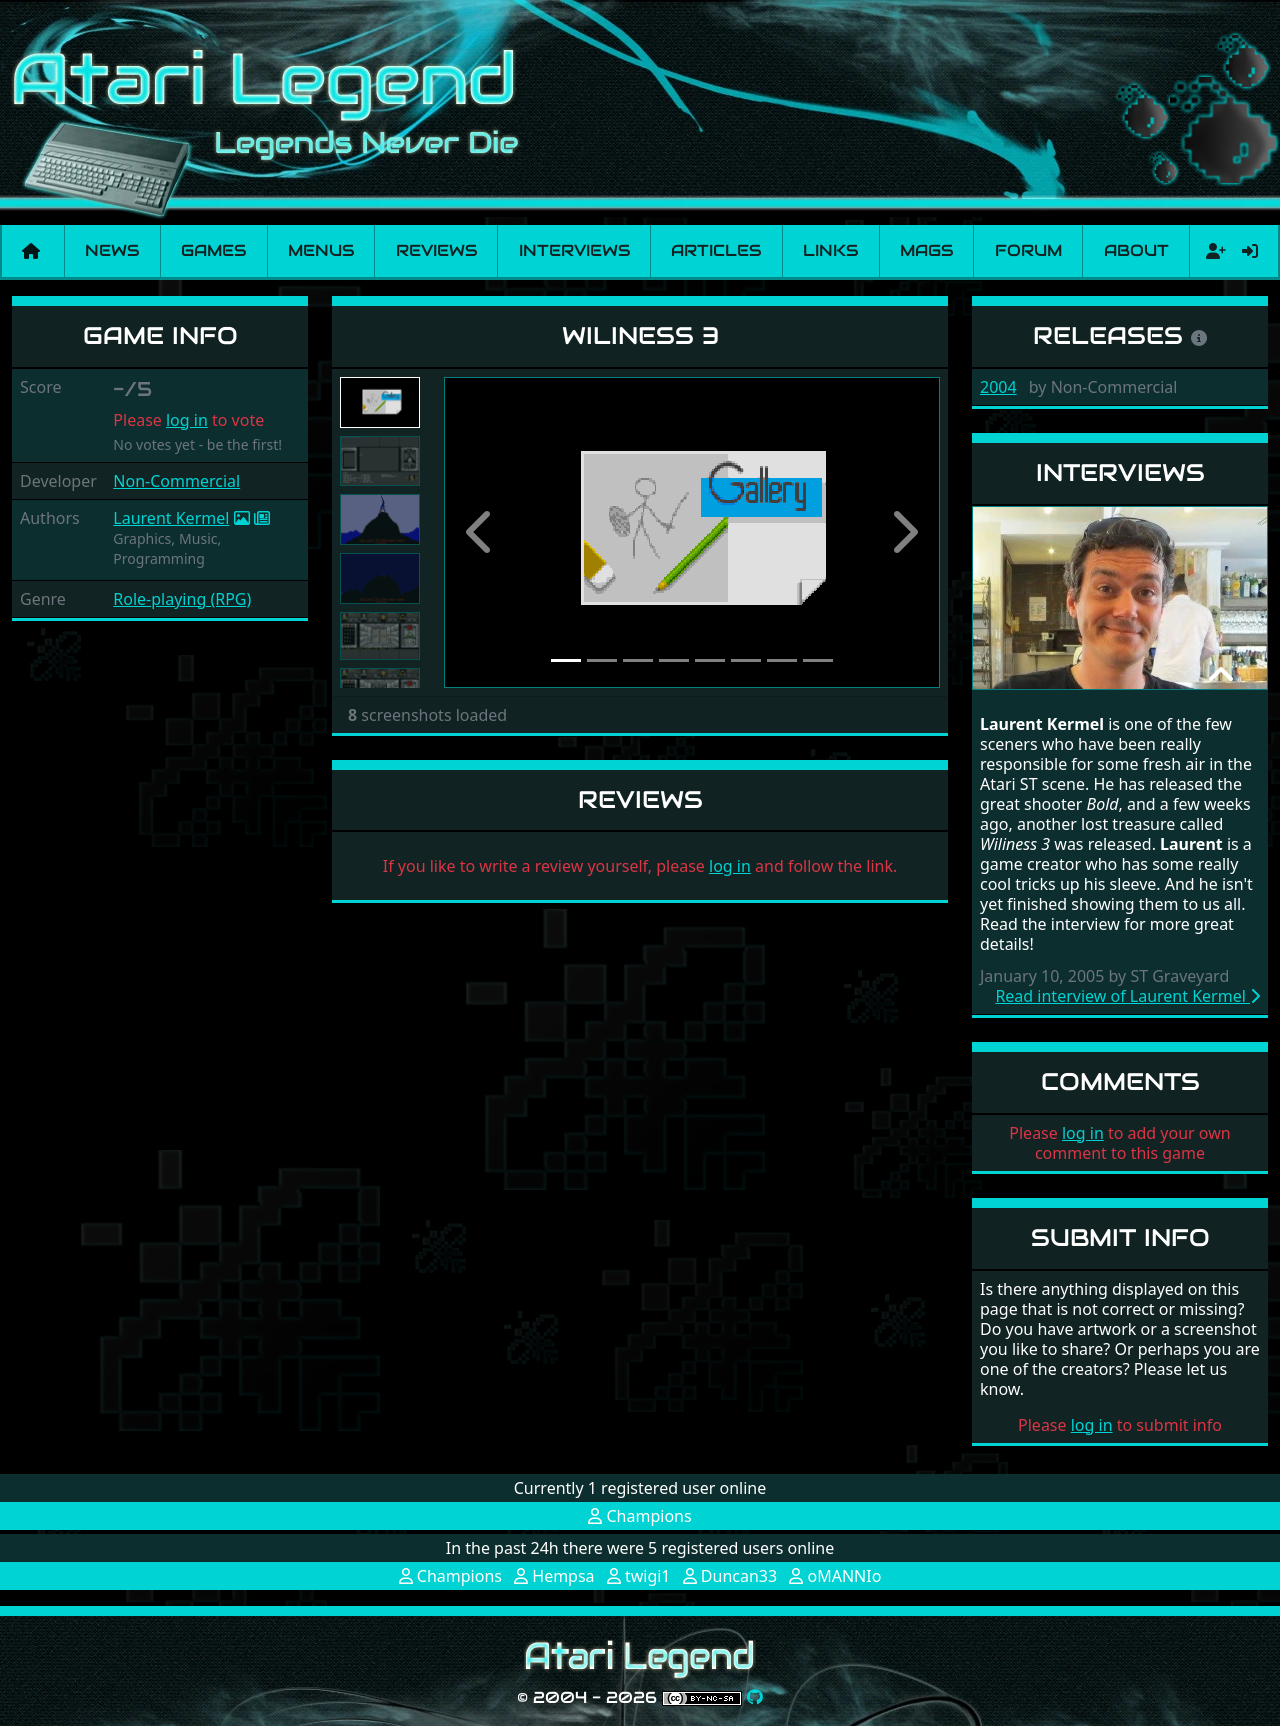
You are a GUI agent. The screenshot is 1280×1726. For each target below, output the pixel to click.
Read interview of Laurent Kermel (1127, 996)
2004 (998, 387)
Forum (1028, 250)
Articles (716, 250)
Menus (321, 250)
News (112, 250)
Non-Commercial (176, 481)
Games (213, 250)
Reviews (436, 250)
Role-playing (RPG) (182, 599)
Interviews (574, 250)
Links (830, 250)
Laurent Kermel (171, 518)
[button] (481, 532)
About (1136, 250)
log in (187, 420)
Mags (926, 250)
